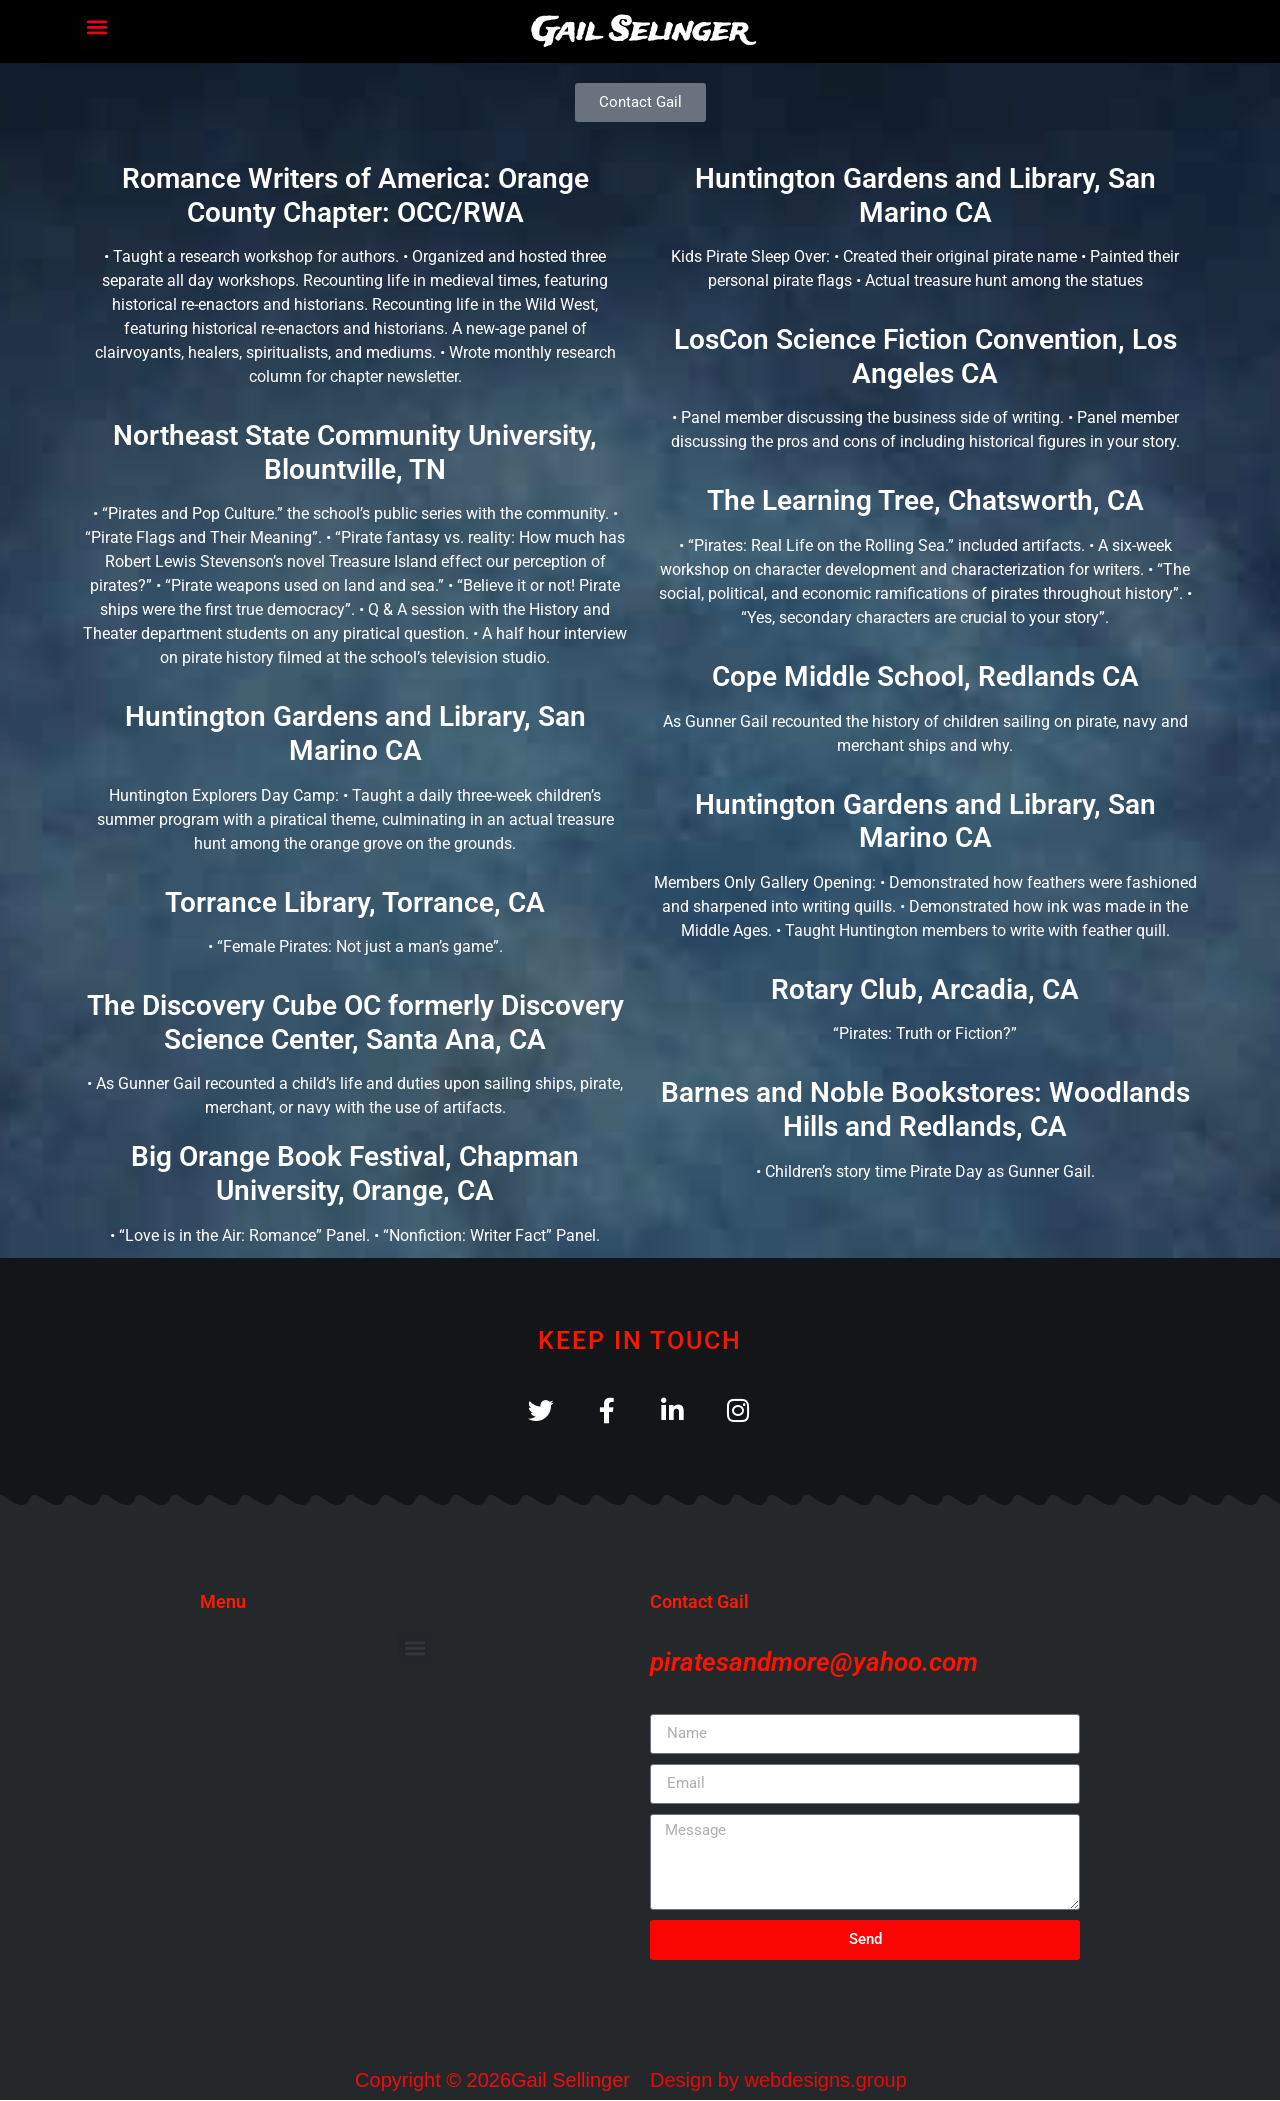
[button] (96, 26)
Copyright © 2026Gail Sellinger (492, 2081)
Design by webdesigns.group (778, 2081)
